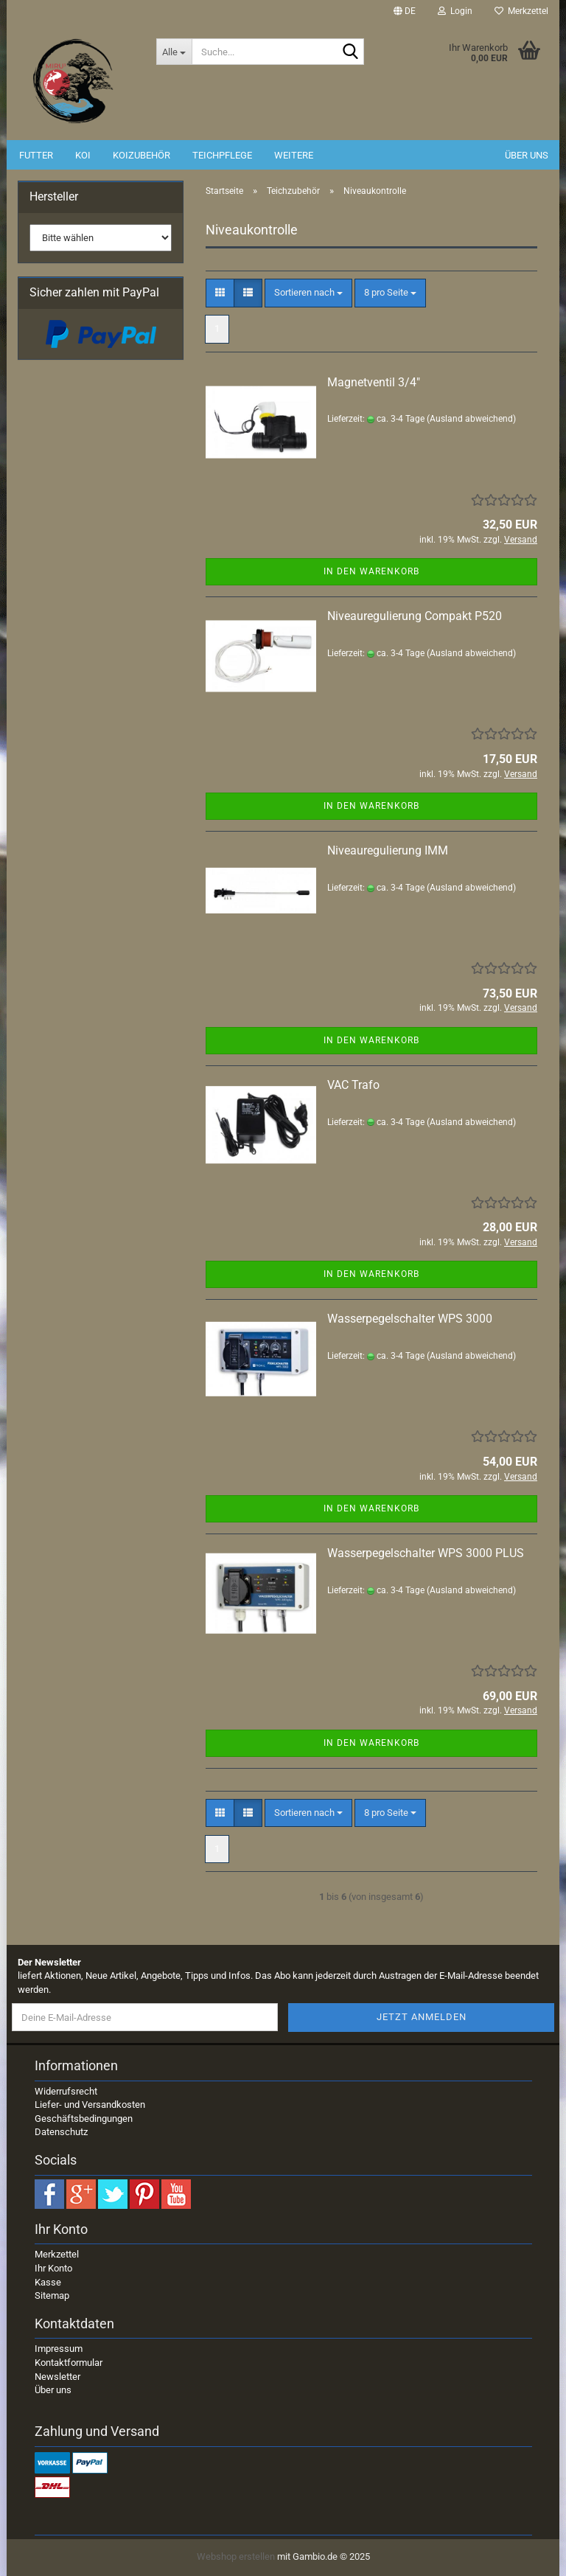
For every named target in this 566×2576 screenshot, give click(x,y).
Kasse (48, 2282)
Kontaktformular (68, 2362)
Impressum (59, 2348)
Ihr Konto (53, 2268)
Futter (36, 155)
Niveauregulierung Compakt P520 (414, 616)
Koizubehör (141, 155)
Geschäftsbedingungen (84, 2118)
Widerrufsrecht (66, 2091)
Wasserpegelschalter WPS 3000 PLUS (425, 1553)
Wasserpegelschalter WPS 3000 (409, 1319)
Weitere (293, 155)
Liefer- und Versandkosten (90, 2104)
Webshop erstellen (236, 2556)
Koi (83, 155)
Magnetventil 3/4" (373, 382)
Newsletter (57, 2376)
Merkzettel (521, 11)
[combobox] (308, 293)
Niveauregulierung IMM (387, 850)
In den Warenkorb (371, 571)
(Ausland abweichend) (471, 419)
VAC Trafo (353, 1085)
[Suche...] (174, 51)
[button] (404, 11)
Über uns (526, 155)
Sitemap (52, 2295)
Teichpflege (222, 155)
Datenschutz (61, 2131)
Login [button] (455, 11)
